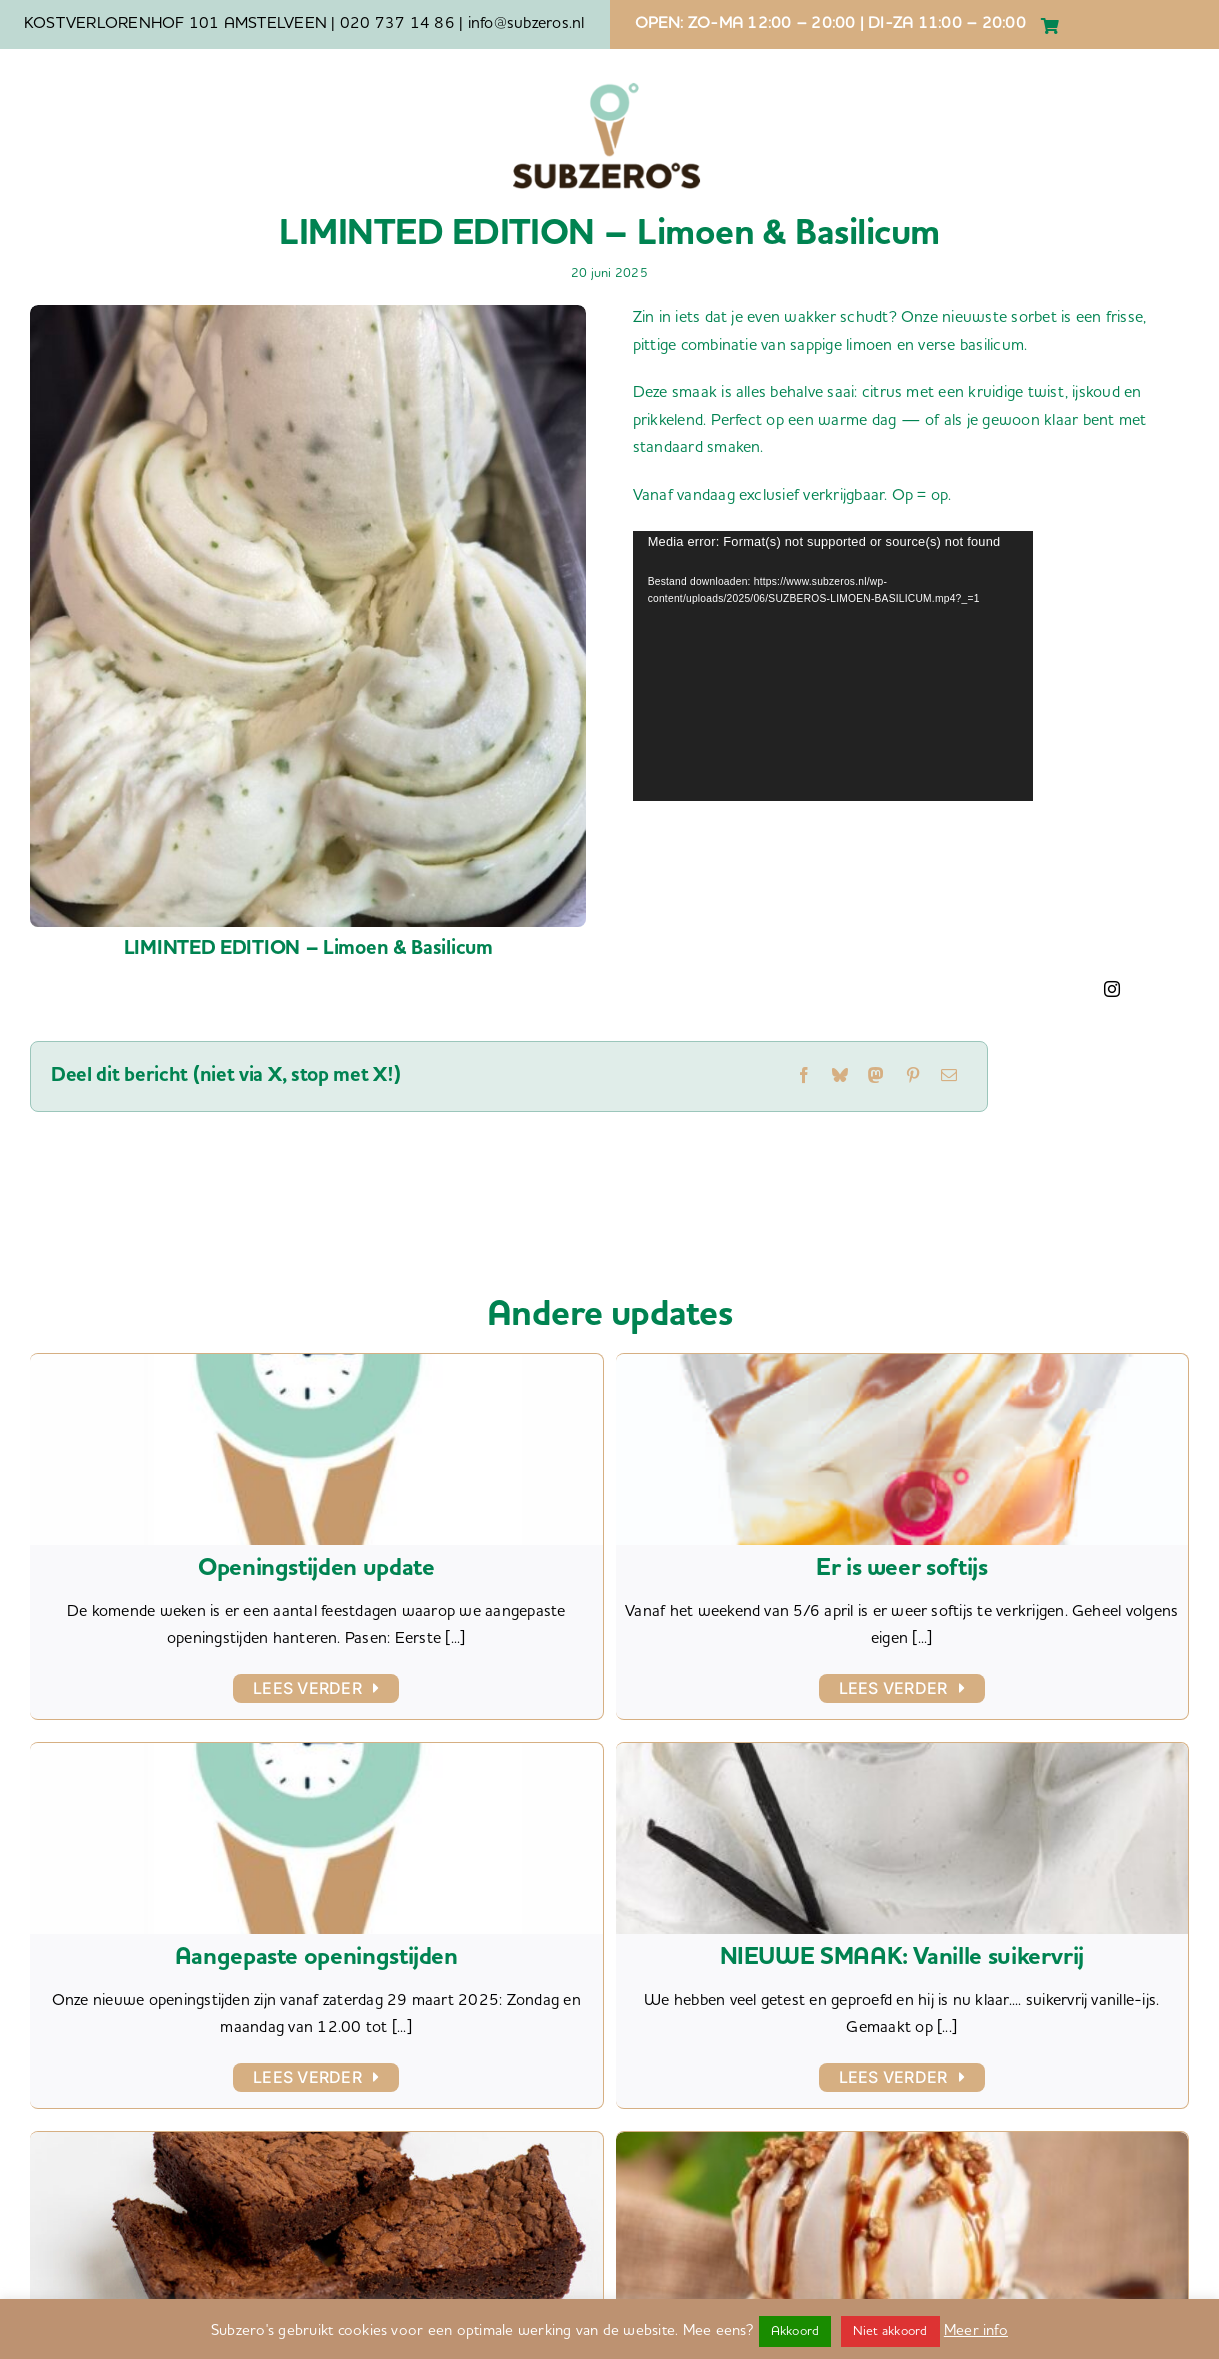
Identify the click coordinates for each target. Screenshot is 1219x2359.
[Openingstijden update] (316, 1367)
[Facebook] (804, 1077)
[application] (833, 666)
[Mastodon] (876, 1077)
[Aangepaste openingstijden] (316, 1756)
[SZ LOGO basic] (607, 82)
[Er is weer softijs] (902, 1367)
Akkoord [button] (795, 2331)
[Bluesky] (840, 1077)
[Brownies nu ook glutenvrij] (316, 2145)
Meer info (976, 2331)
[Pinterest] (913, 1077)
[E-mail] (949, 1077)
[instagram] (1112, 989)
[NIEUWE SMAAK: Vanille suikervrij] (902, 1756)
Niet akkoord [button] (890, 2331)
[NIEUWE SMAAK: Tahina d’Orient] (902, 2145)
